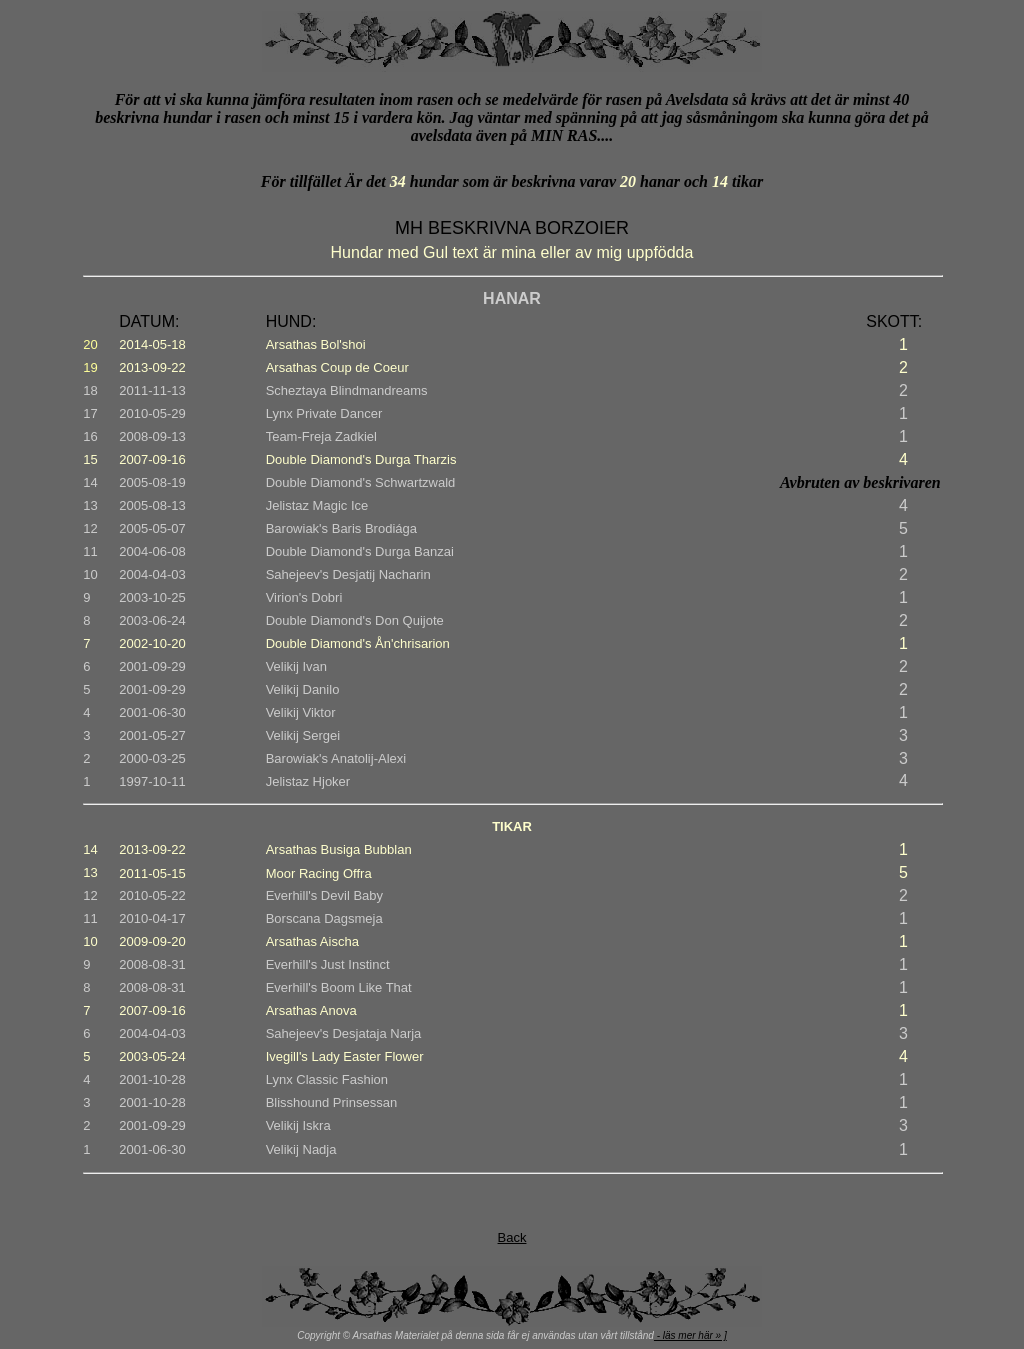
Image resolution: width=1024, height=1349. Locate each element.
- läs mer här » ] (690, 1335)
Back (512, 1237)
